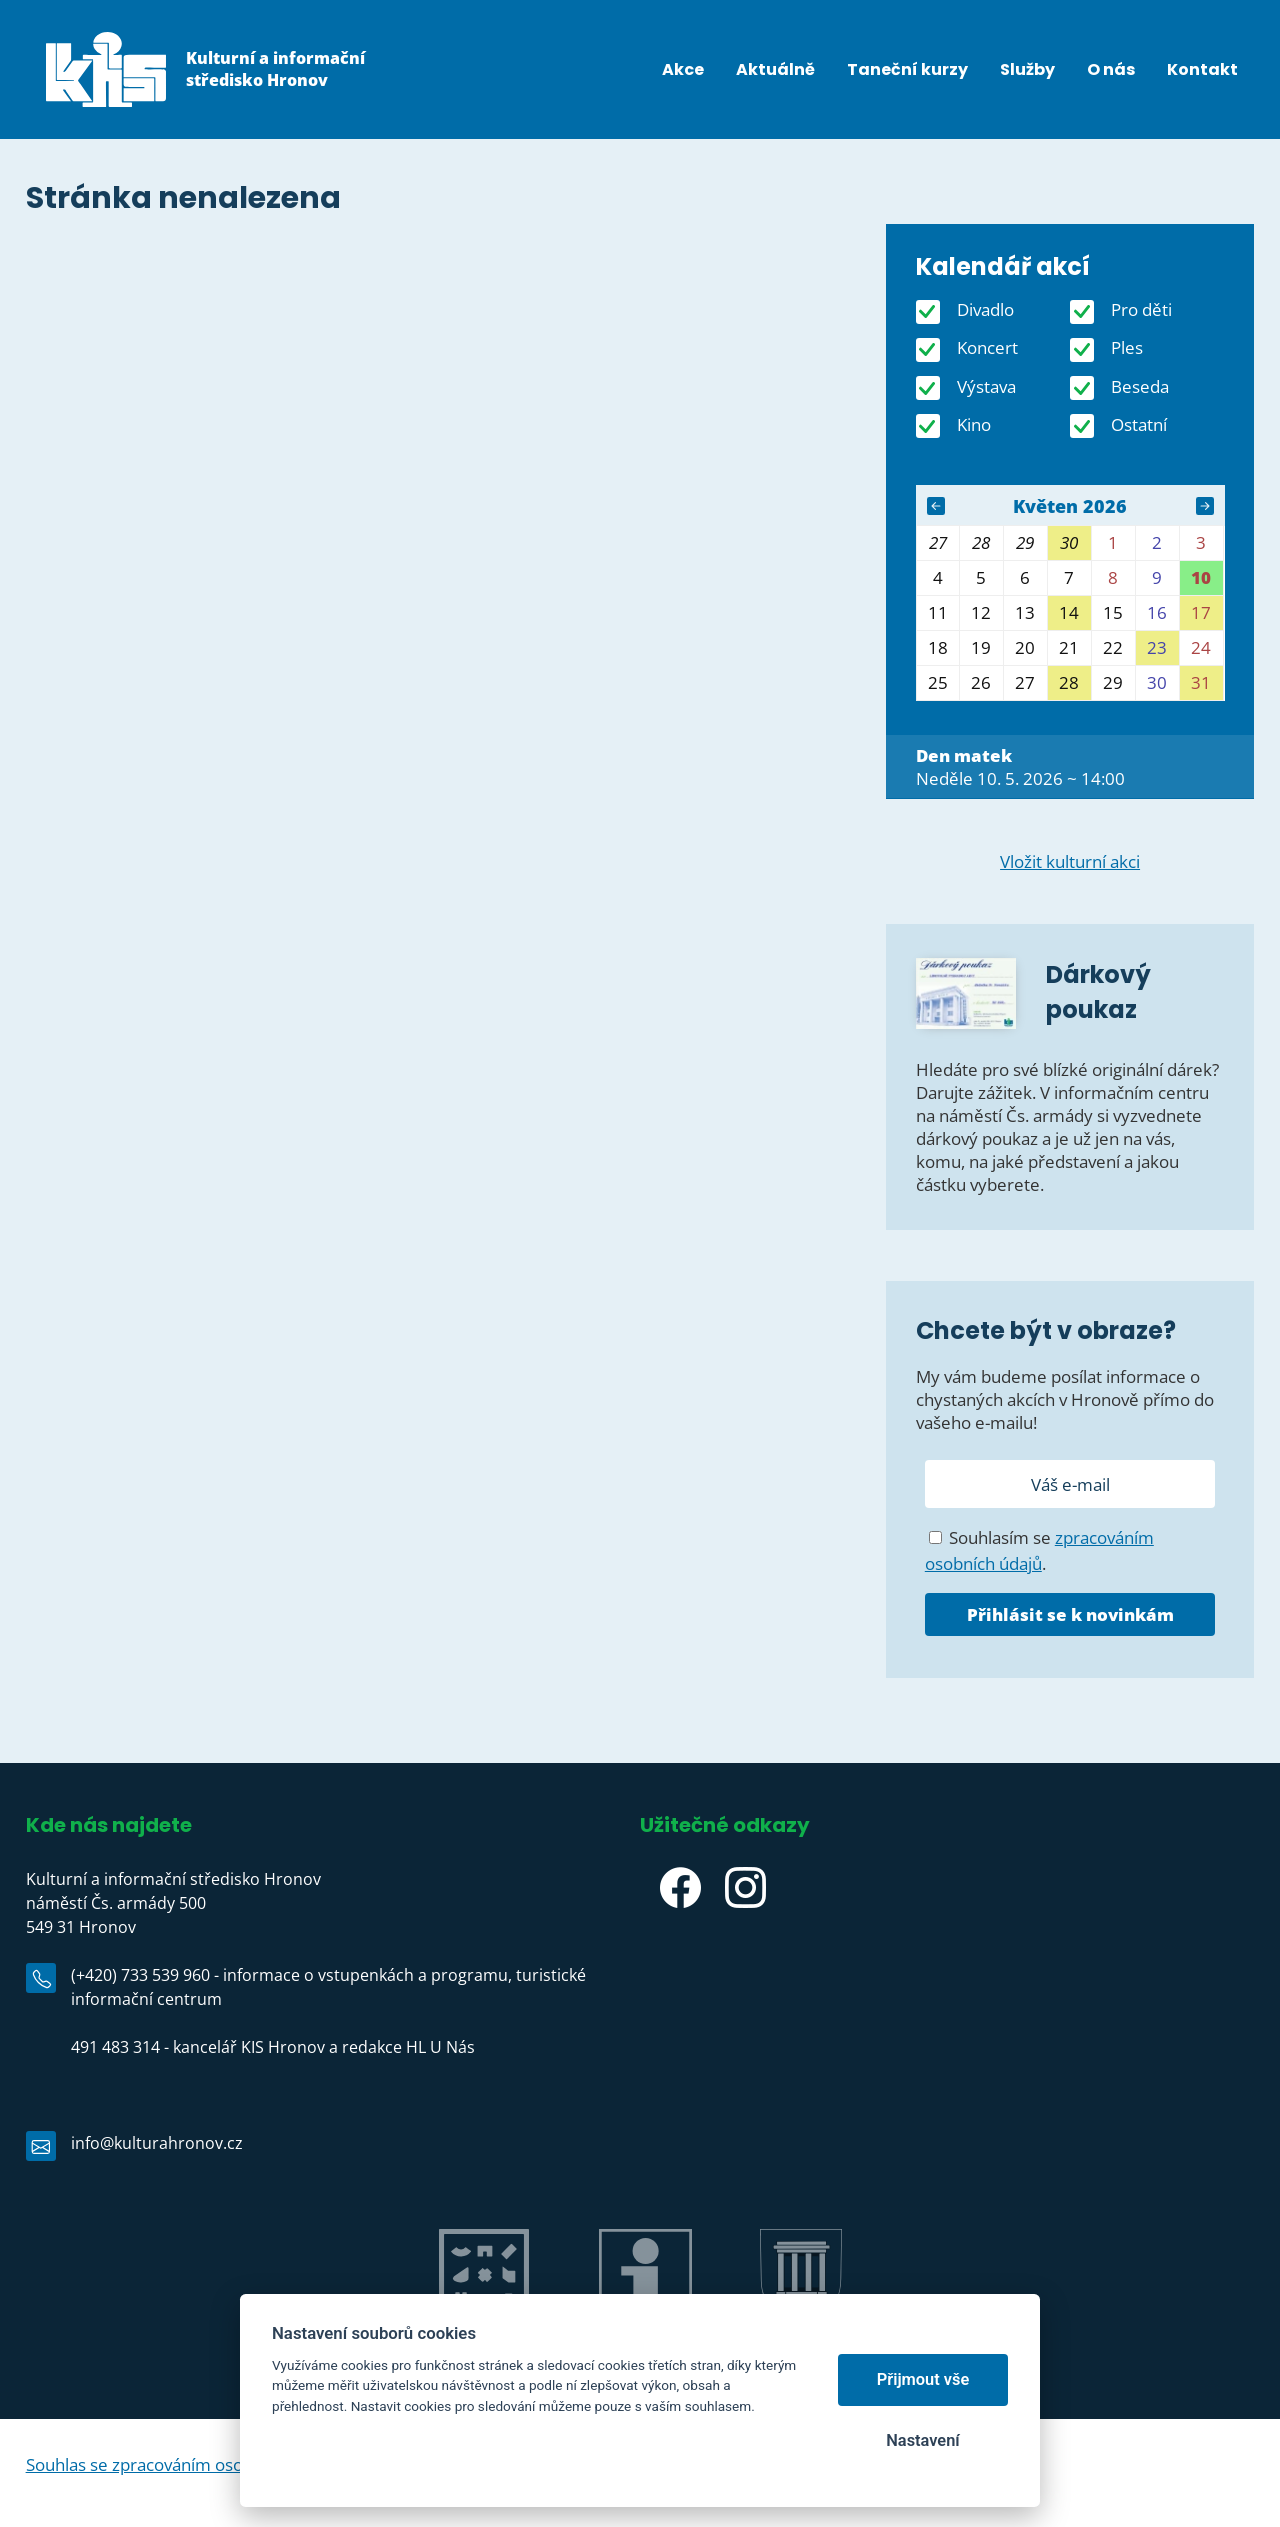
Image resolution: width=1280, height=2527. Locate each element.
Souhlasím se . (1039, 1550)
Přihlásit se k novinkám (1070, 1614)
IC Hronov (645, 2341)
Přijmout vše (923, 2379)
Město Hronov (801, 2341)
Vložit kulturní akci (1070, 861)
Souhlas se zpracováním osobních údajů (179, 2464)
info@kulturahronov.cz (157, 2143)
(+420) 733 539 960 (140, 1975)
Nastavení (922, 2440)
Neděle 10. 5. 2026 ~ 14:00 (1020, 767)
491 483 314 (115, 2047)
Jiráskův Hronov (483, 2341)
